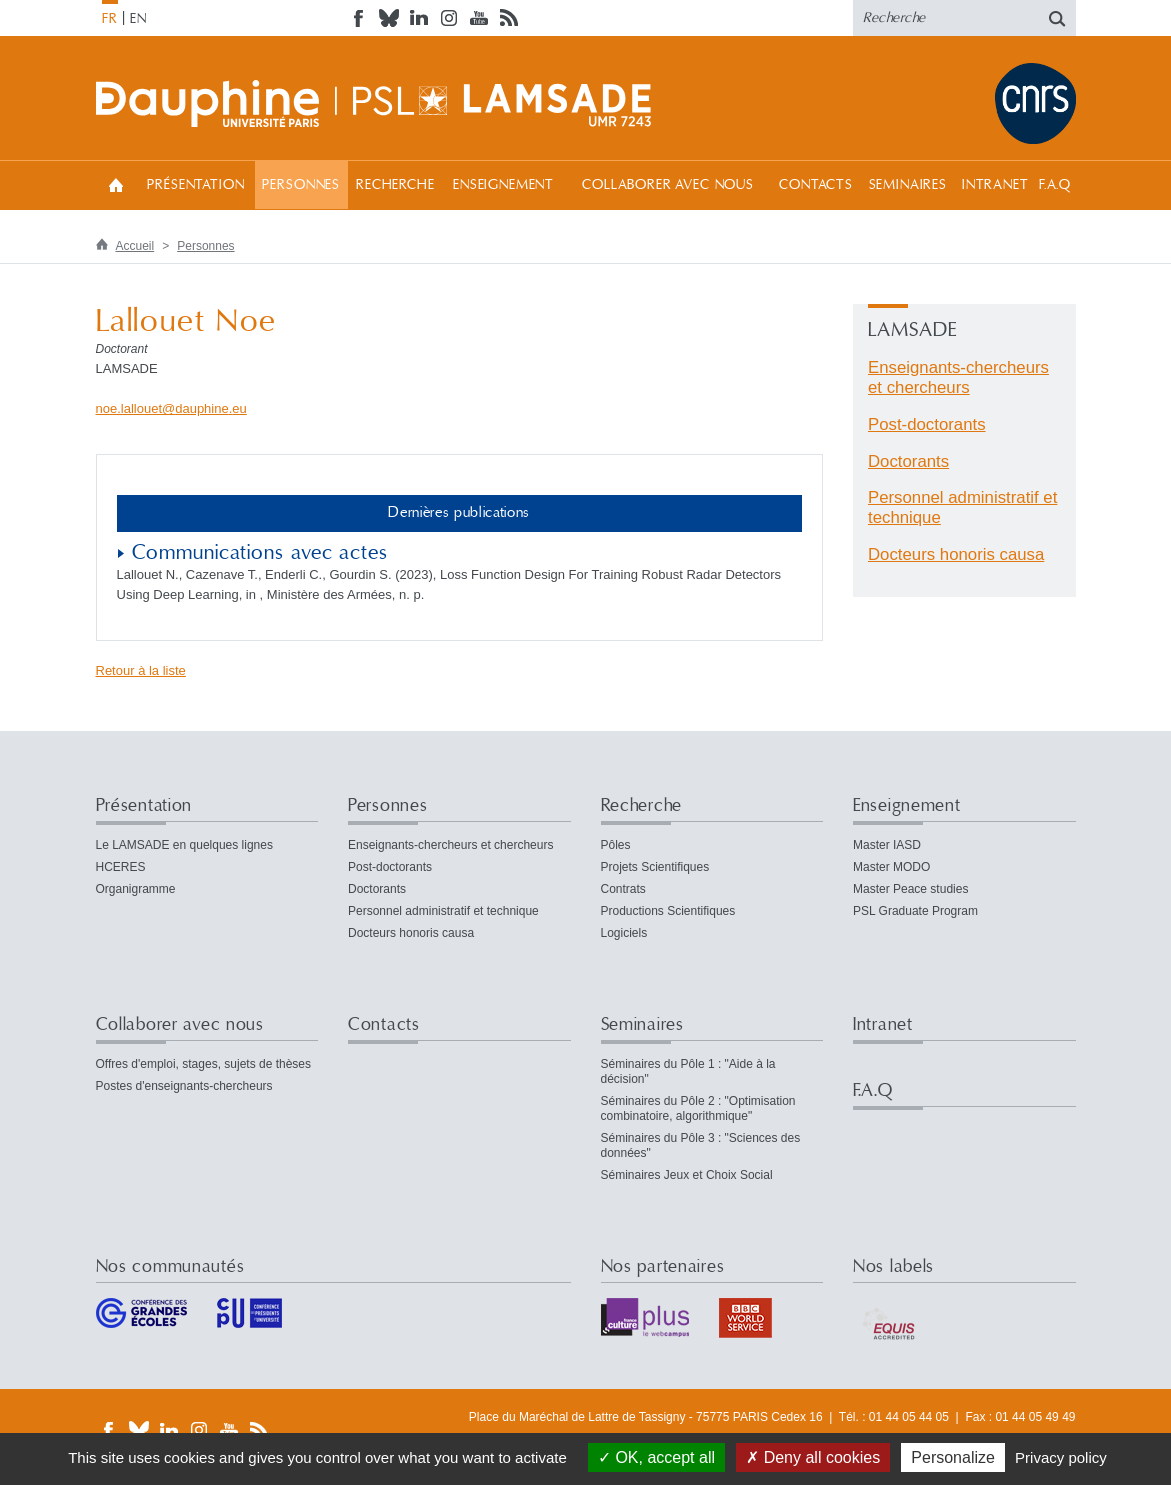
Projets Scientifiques (655, 867)
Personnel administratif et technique (443, 911)
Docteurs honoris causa (956, 554)
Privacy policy (1061, 1457)
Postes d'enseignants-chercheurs (184, 1086)
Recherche (395, 185)
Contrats (623, 889)
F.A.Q (1055, 185)
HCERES (121, 867)
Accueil (116, 184)
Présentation (195, 185)
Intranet (995, 185)
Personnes (301, 185)
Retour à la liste (141, 670)
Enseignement (503, 185)
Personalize (953, 1457)
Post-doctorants (927, 424)
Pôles (616, 845)
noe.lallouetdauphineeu (171, 408)
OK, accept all (656, 1457)
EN (138, 19)
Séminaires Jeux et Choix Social (687, 1175)
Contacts (816, 185)
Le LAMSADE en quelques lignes (184, 845)
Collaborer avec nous (668, 185)
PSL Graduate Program (915, 911)
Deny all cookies (813, 1457)
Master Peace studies (910, 889)
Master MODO (891, 867)
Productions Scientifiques (668, 911)
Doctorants (908, 461)
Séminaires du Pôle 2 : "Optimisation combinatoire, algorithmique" (698, 1108)
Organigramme (136, 889)
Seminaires (908, 185)
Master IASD (887, 845)
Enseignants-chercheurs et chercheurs (958, 377)
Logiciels (624, 933)
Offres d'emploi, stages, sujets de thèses (204, 1064)
